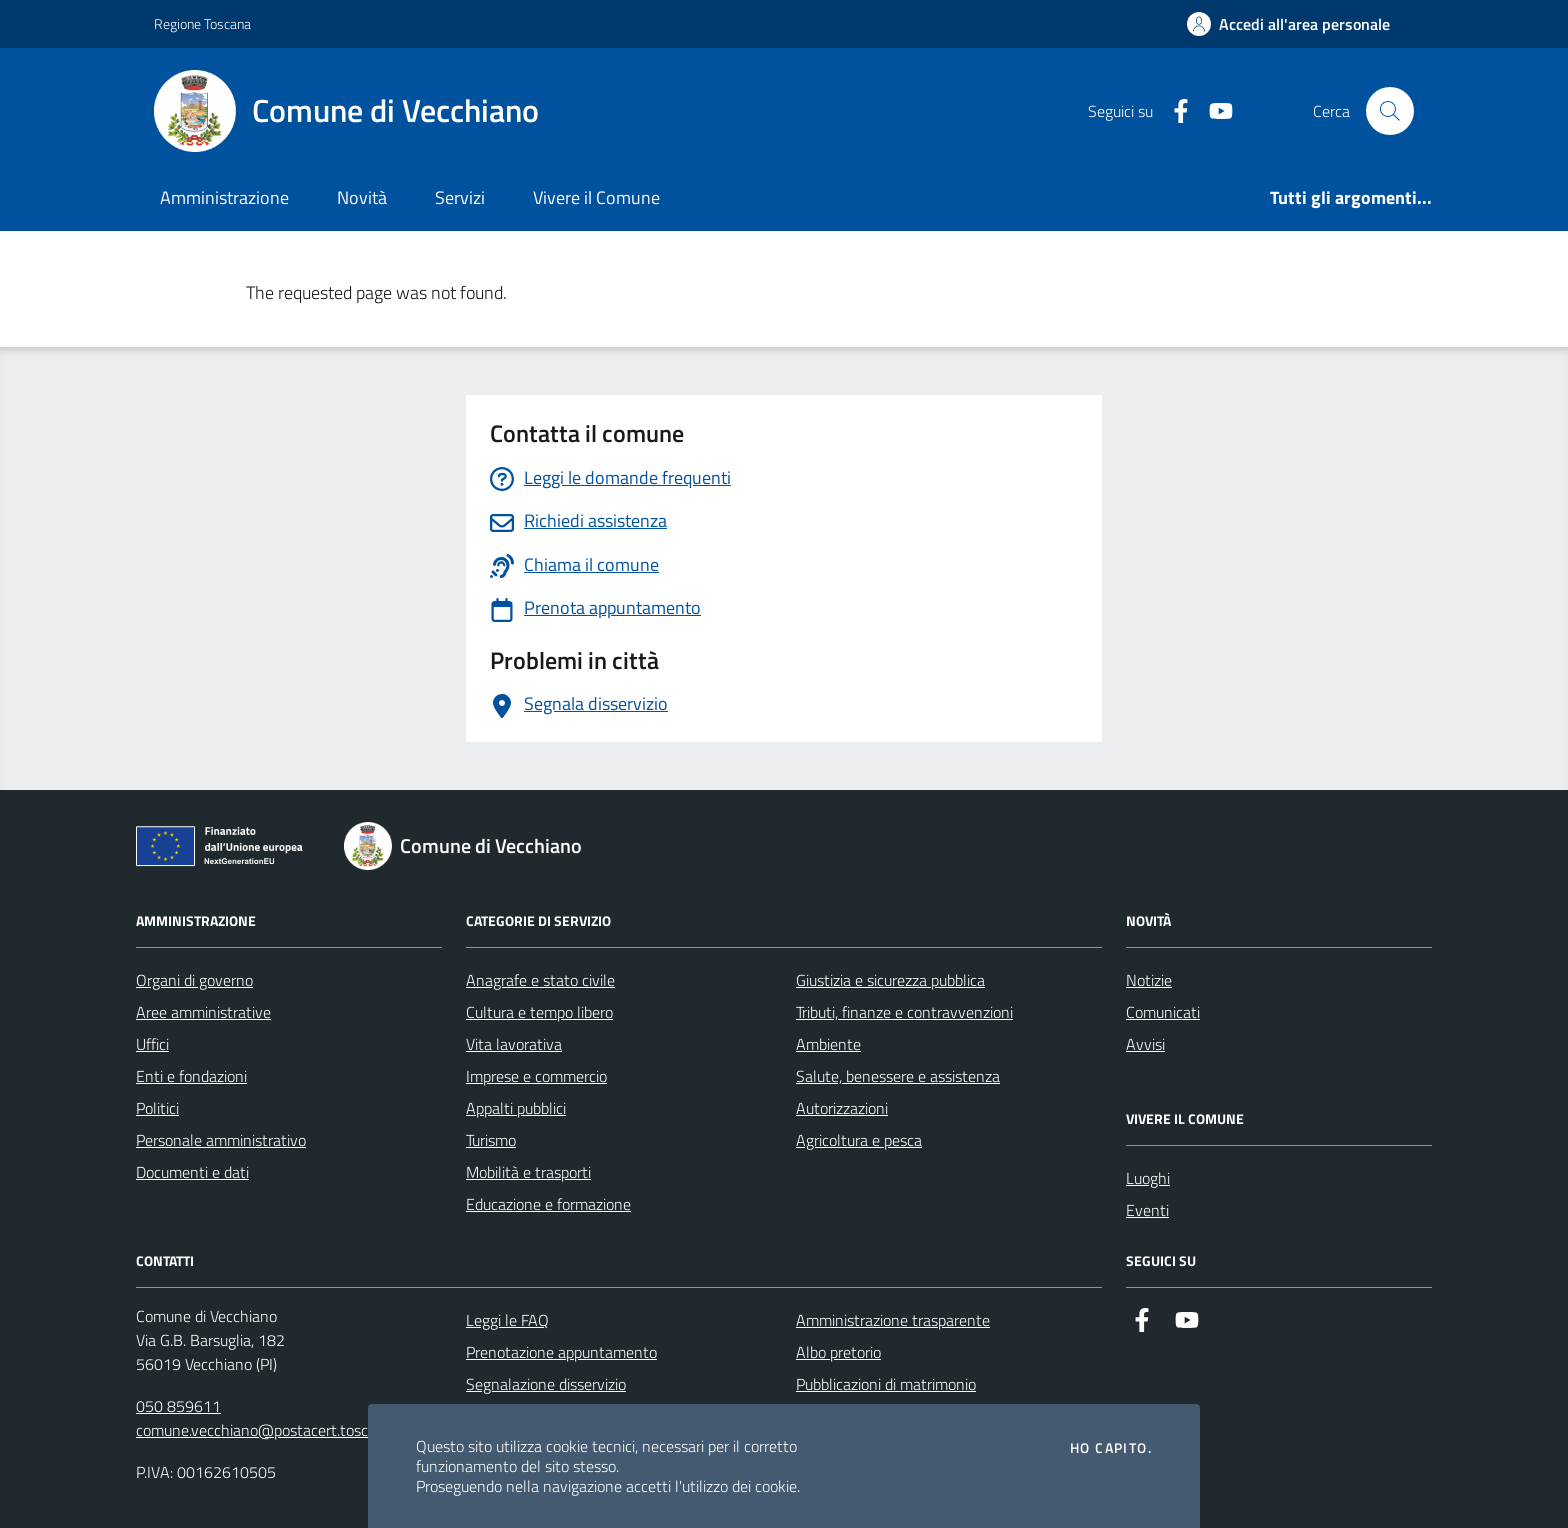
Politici (157, 1108)
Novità (362, 197)
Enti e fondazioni (191, 1076)
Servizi (460, 197)
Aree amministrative (203, 1012)
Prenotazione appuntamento (561, 1352)
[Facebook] (1173, 111)
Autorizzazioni (842, 1108)
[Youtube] (1213, 111)
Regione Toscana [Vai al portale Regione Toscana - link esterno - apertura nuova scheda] (202, 23)
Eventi (1147, 1210)
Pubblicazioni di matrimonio (886, 1384)
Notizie (1149, 980)
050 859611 (178, 1406)
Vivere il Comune (596, 197)
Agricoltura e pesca (859, 1140)
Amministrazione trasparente (893, 1320)
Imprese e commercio (536, 1076)
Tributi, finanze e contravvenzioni (904, 1012)
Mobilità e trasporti (528, 1172)
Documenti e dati (192, 1172)
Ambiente (828, 1044)
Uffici (152, 1044)
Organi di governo (194, 980)
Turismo (491, 1140)
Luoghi (1148, 1178)
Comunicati (1163, 1012)
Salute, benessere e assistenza (898, 1076)
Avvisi (1145, 1044)
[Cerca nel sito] (1390, 111)
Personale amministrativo (221, 1140)
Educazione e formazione (548, 1204)
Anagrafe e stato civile (540, 980)
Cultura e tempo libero (539, 1012)
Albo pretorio (838, 1352)
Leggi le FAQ (507, 1320)
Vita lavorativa (514, 1044)
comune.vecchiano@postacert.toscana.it (270, 1430)
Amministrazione (224, 197)
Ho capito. (1111, 1448)
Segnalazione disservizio (546, 1384)
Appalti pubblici (516, 1108)
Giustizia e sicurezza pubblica (890, 980)
